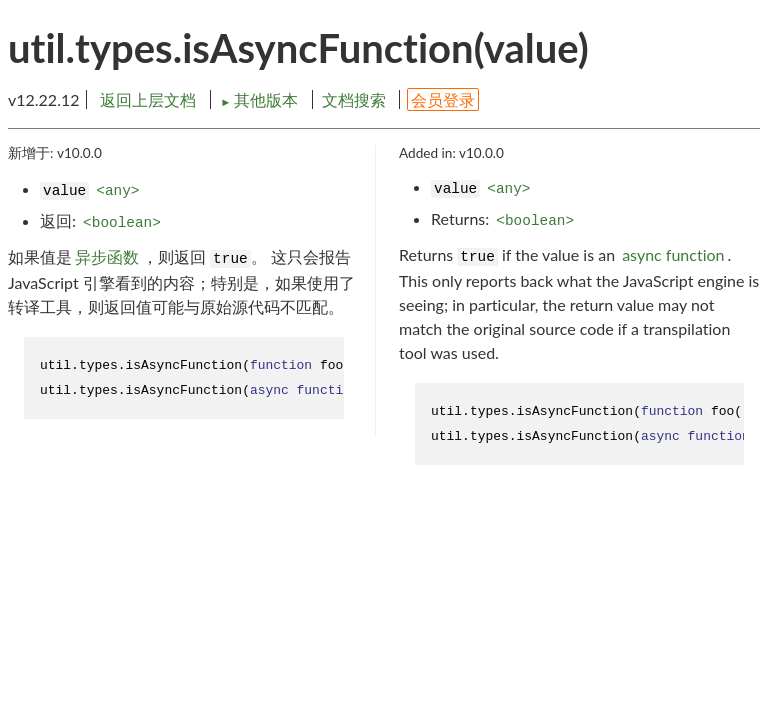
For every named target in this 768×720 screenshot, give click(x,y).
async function (673, 254)
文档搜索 (354, 99)
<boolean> (122, 223)
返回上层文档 (148, 99)
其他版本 (261, 99)
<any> (117, 191)
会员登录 (443, 99)
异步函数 (107, 256)
